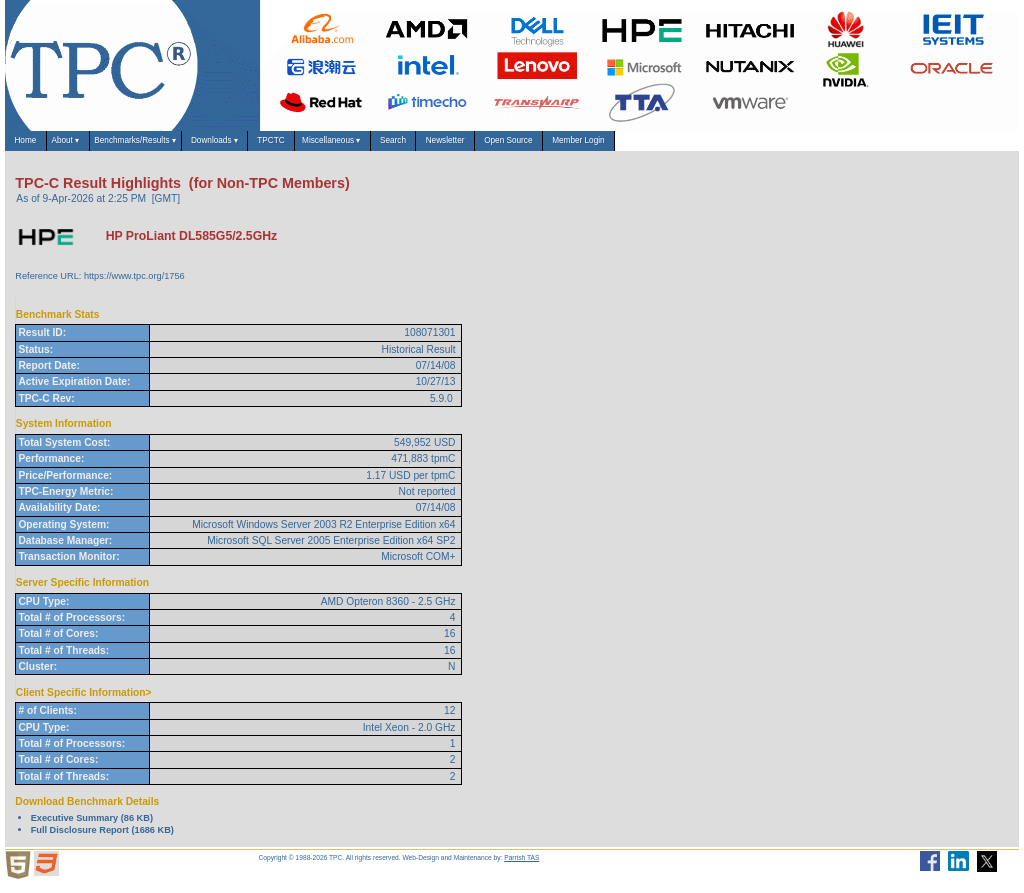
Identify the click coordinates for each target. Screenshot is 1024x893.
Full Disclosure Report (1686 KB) (102, 840)
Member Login (858, 145)
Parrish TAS (521, 866)
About (98, 145)
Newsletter (660, 145)
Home (35, 145)
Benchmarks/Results (199, 145)
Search (582, 145)
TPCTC (401, 145)
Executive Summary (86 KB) (92, 827)
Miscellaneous (491, 145)
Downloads (317, 145)
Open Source (754, 145)
